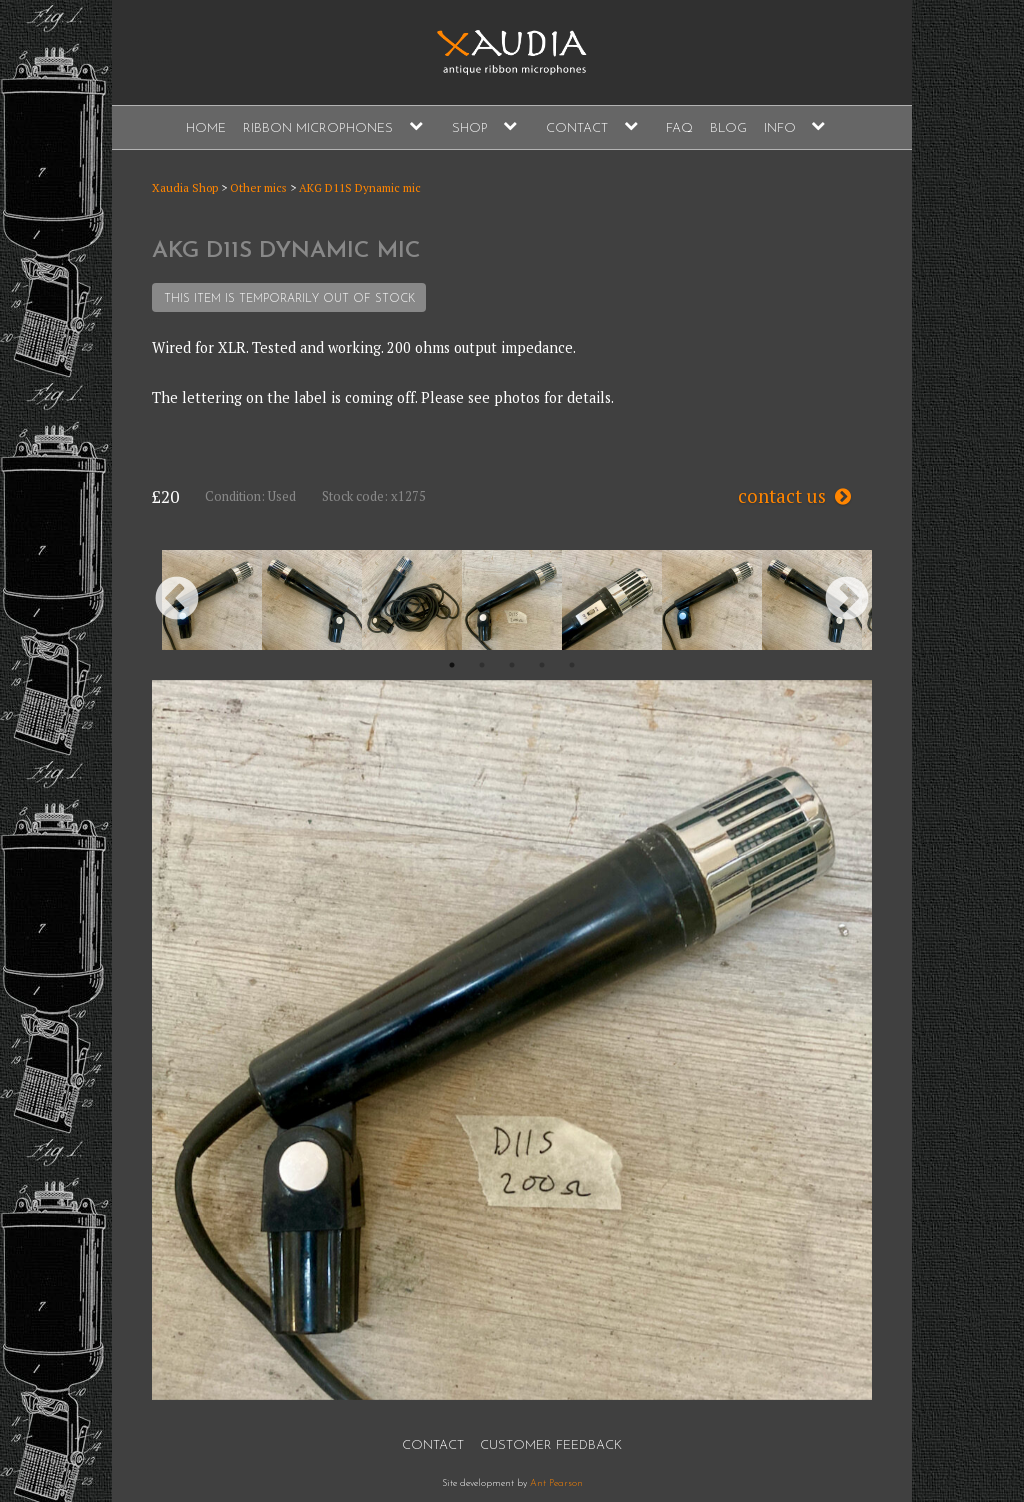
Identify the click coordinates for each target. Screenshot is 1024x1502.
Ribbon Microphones (318, 128)
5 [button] (572, 665)
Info (780, 128)
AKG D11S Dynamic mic (360, 187)
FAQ (679, 128)
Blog (728, 128)
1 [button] (452, 665)
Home (206, 128)
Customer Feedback (551, 1445)
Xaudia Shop (185, 187)
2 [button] (482, 665)
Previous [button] (177, 600)
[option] (212, 600)
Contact (577, 128)
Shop (470, 128)
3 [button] (512, 665)
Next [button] (847, 600)
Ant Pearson (556, 1483)
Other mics (258, 187)
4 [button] (542, 665)
